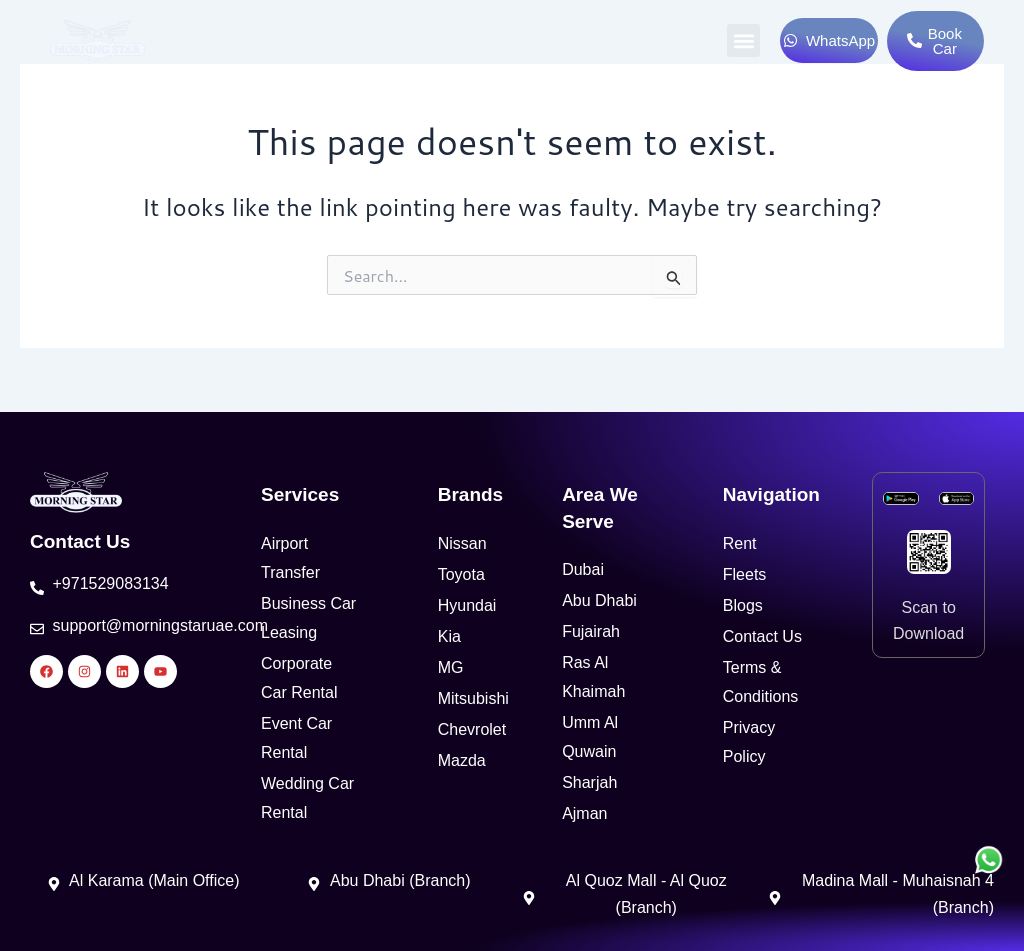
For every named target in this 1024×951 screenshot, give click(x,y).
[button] (743, 40)
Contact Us (80, 541)
